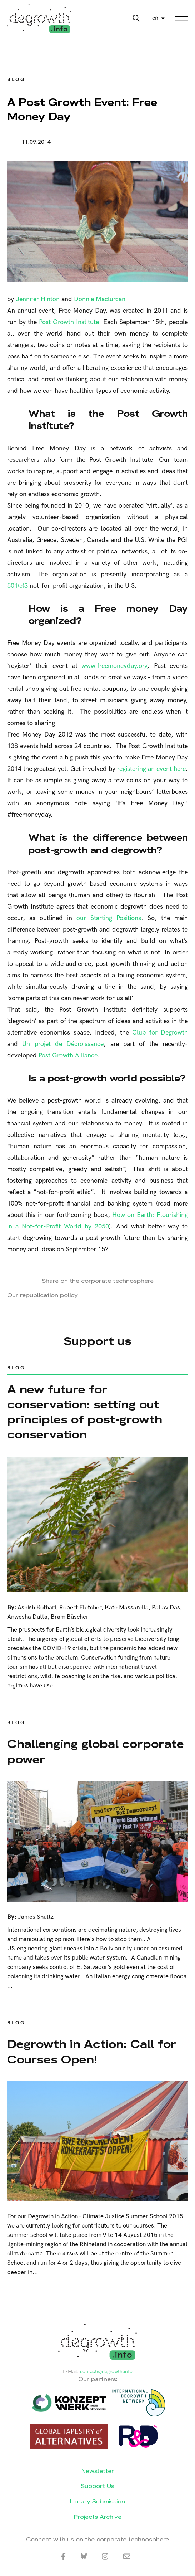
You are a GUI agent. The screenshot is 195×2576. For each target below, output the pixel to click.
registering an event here (151, 769)
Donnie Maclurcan (99, 299)
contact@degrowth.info (106, 2372)
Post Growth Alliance (68, 1055)
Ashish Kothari (37, 1607)
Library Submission (97, 2501)
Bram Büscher (70, 1617)
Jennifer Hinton (38, 299)
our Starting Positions (108, 918)
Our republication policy (42, 1295)
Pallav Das (166, 1607)
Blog (16, 80)
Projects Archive (97, 2517)
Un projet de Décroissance (63, 1044)
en (155, 18)
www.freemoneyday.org (114, 666)
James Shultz (36, 1917)
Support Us (97, 2486)
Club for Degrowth (160, 1032)
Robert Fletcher (80, 1607)
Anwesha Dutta (27, 1617)
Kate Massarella (127, 1607)
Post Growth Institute (69, 322)
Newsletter (97, 2471)
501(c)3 (17, 586)
